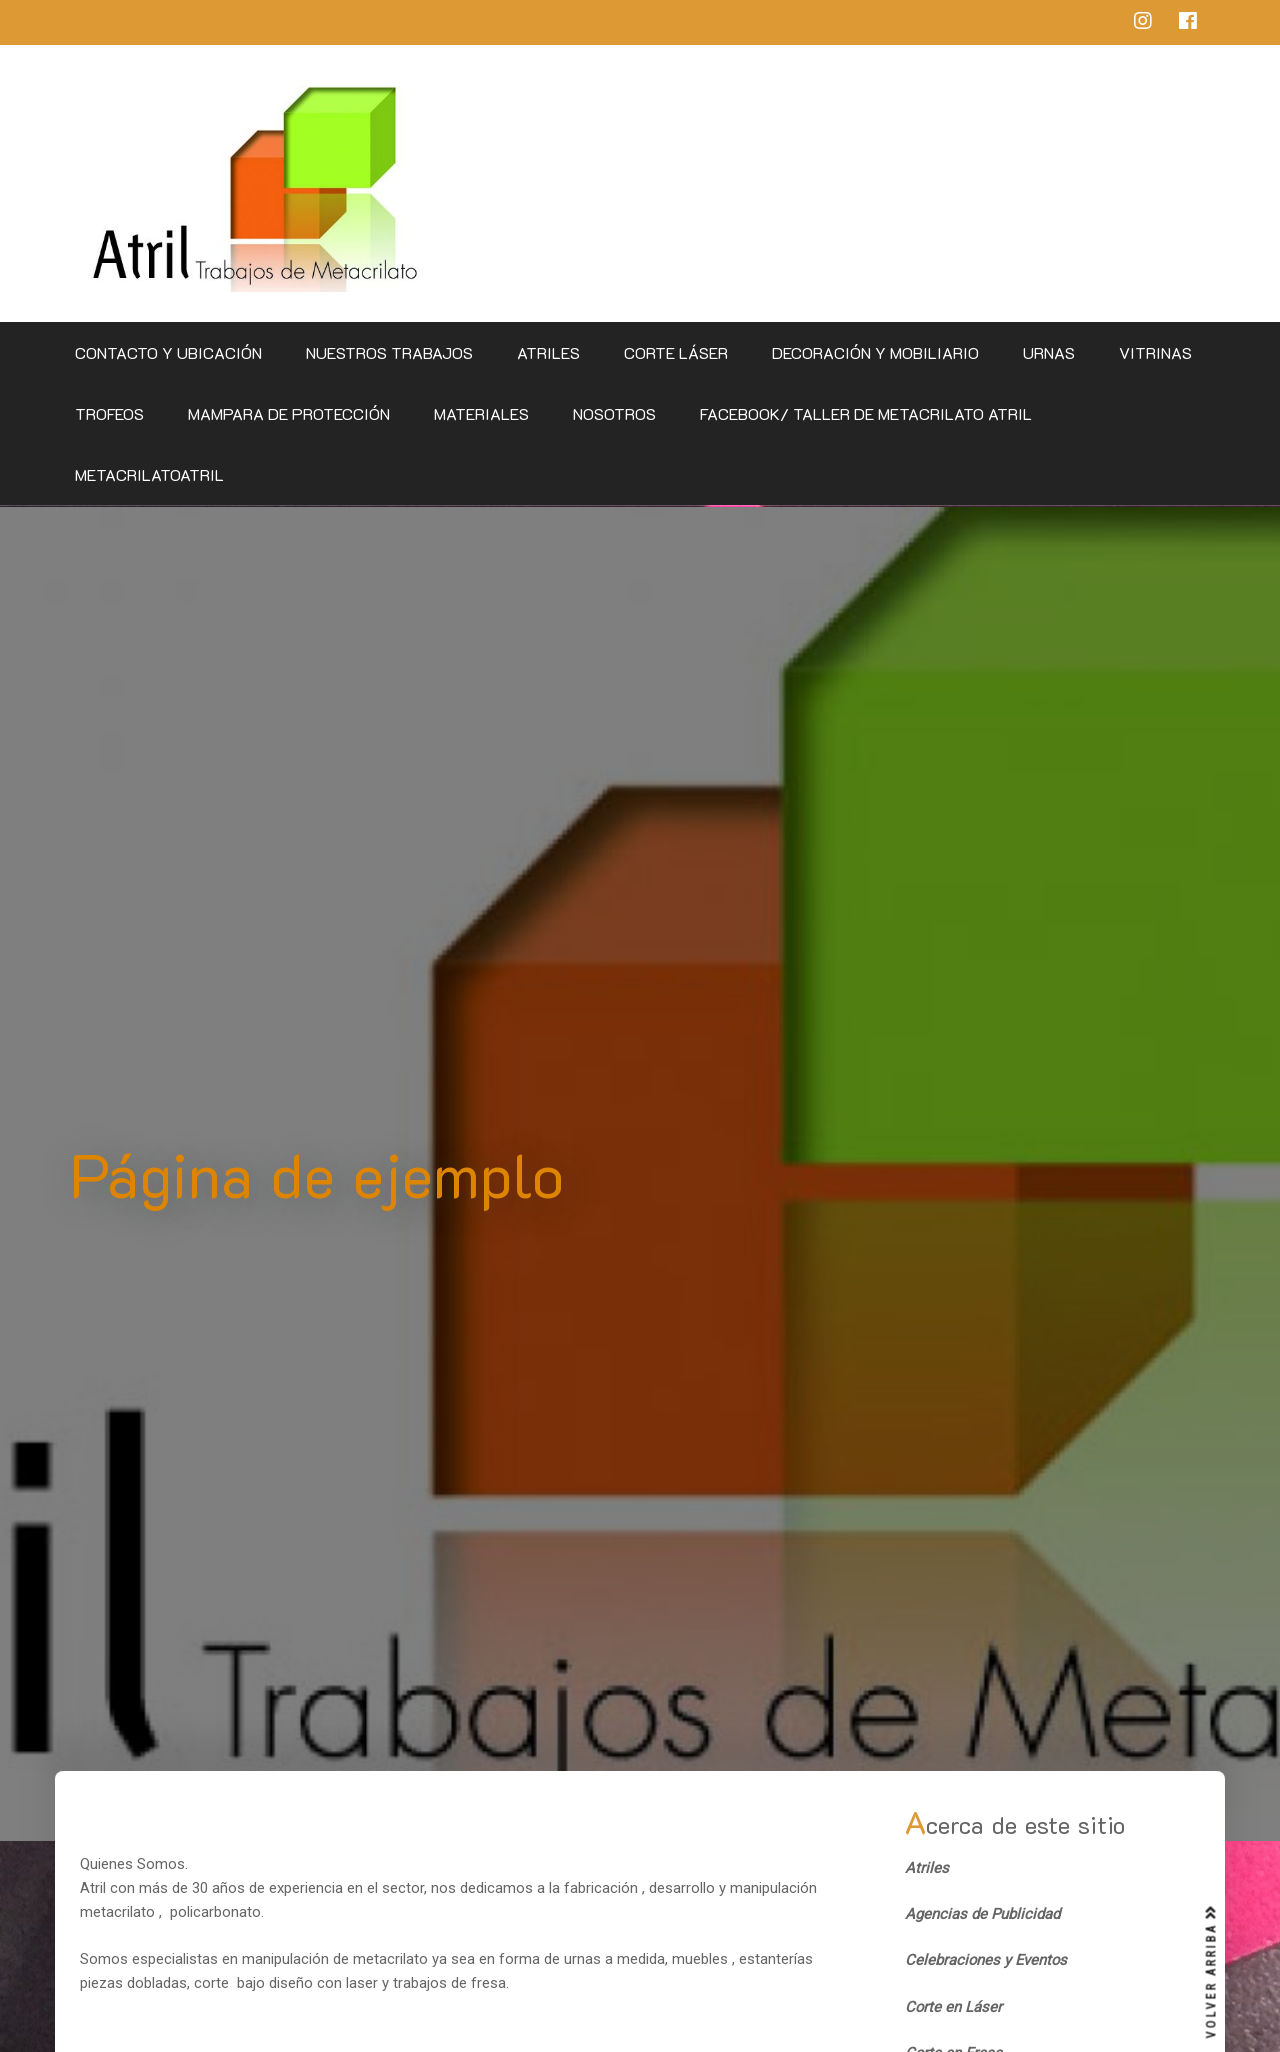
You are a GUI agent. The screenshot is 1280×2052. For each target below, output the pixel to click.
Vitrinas (1155, 352)
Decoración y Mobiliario (875, 352)
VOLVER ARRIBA (1212, 1972)
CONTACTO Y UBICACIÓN (168, 352)
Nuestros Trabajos (389, 352)
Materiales (481, 413)
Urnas (1049, 352)
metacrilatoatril (149, 474)
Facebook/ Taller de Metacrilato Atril (866, 413)
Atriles (548, 352)
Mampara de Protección (289, 413)
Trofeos (109, 413)
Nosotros (614, 413)
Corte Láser (676, 352)
